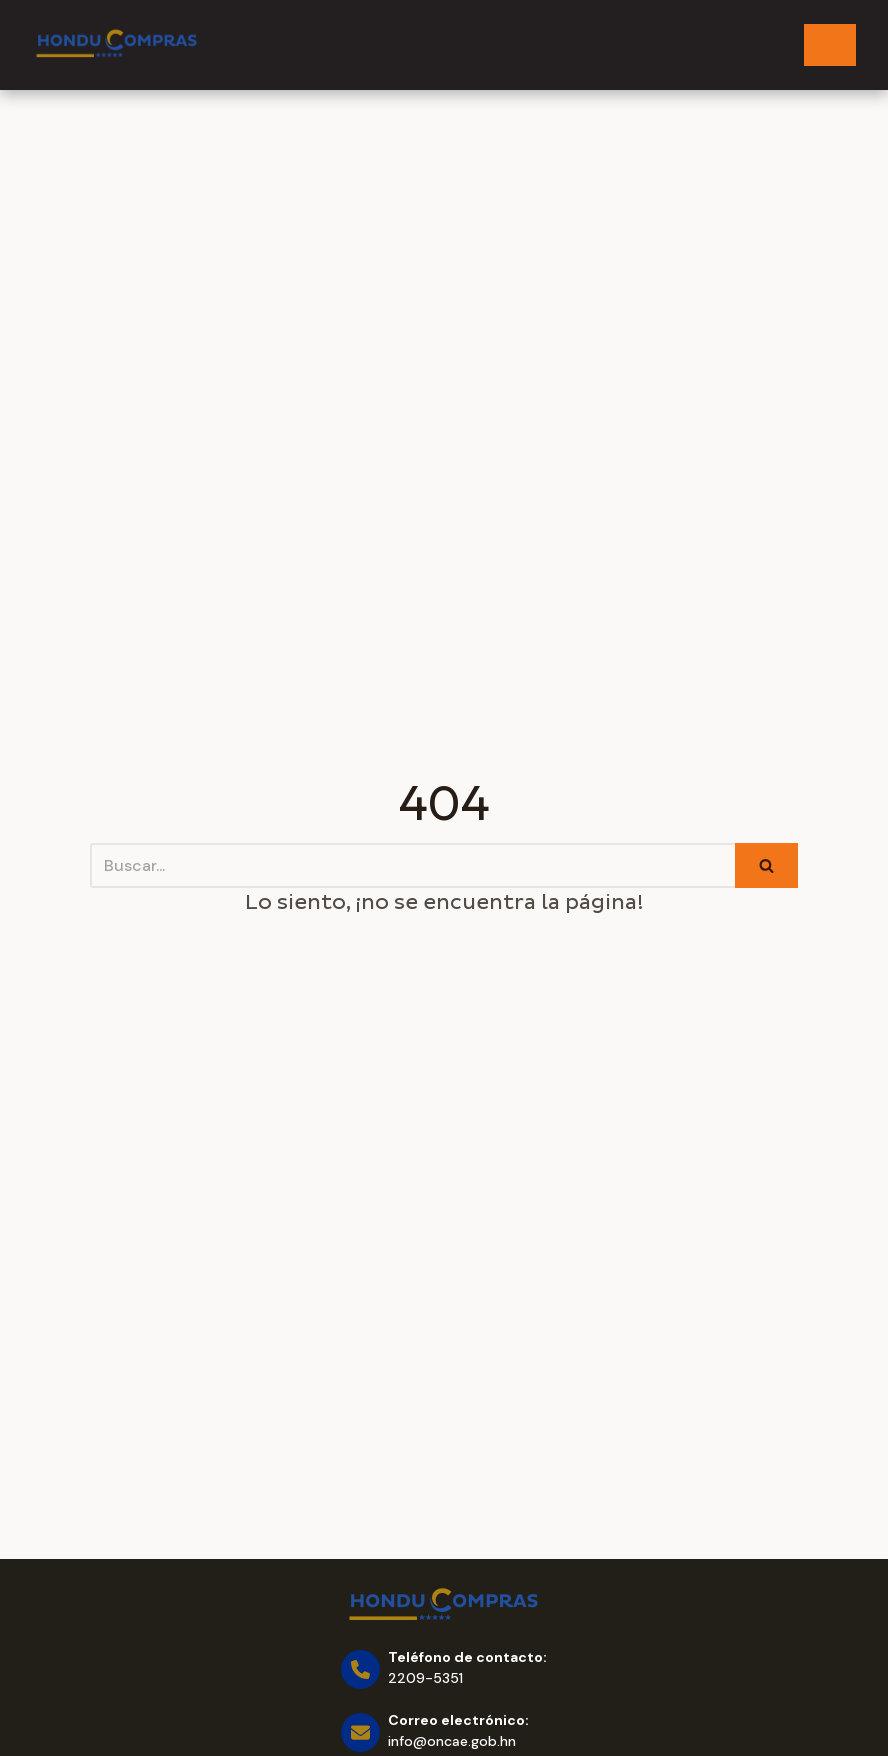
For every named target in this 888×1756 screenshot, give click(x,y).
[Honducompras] (117, 44)
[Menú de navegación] (830, 45)
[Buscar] (412, 865)
